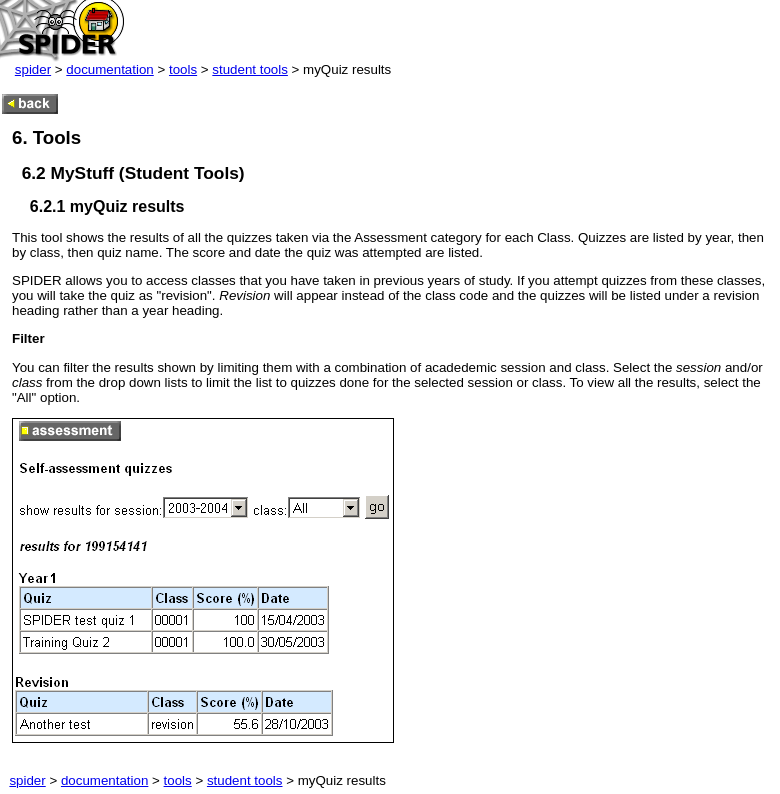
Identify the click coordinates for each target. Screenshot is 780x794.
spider (33, 69)
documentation (109, 69)
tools (183, 69)
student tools (250, 69)
